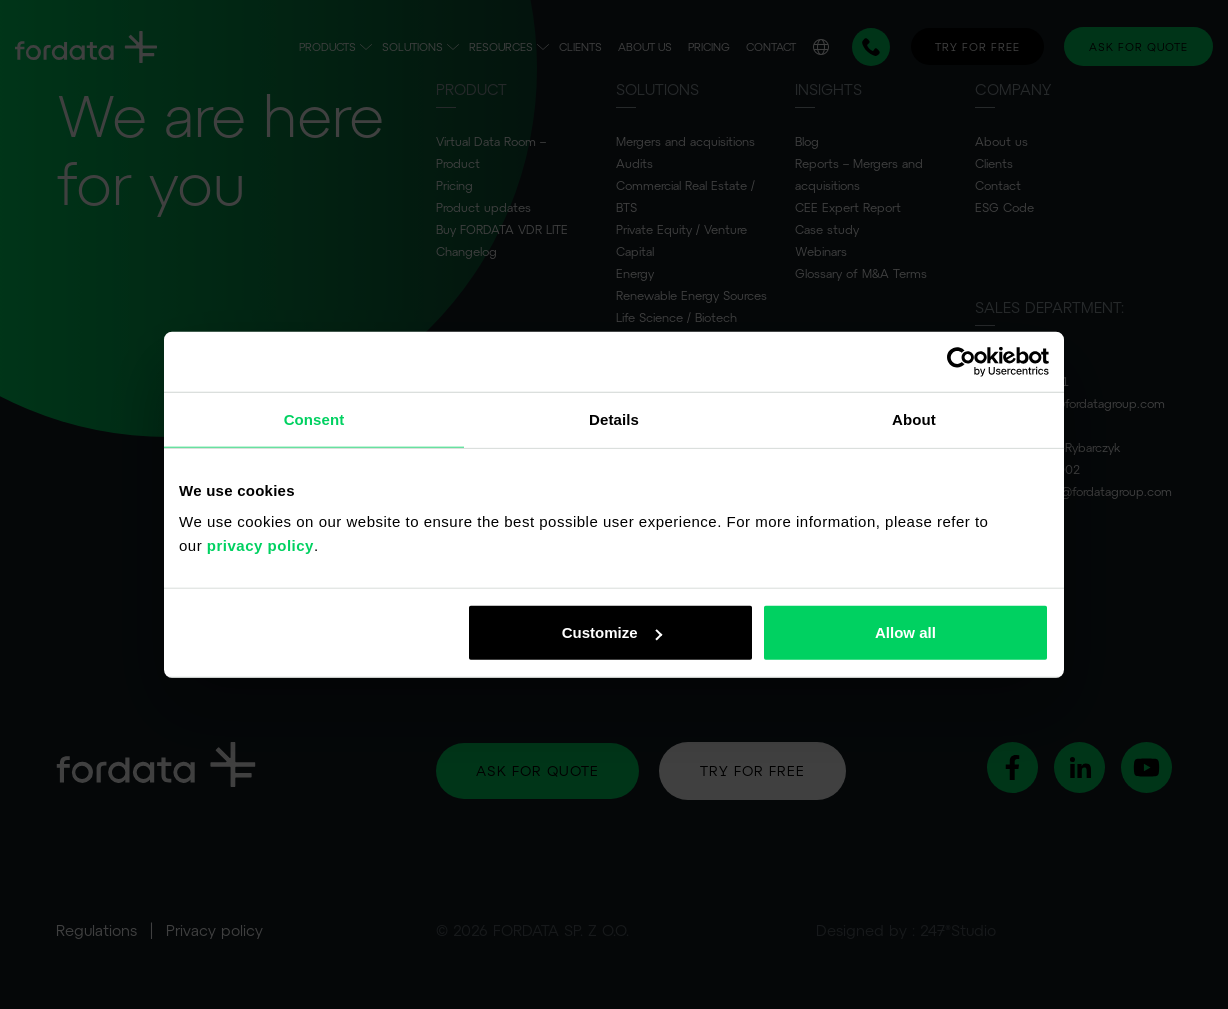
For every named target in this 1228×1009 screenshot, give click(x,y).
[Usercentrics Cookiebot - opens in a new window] (961, 361)
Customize (612, 632)
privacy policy (260, 545)
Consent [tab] (314, 418)
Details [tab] (614, 418)
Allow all (905, 632)
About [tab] (914, 418)
